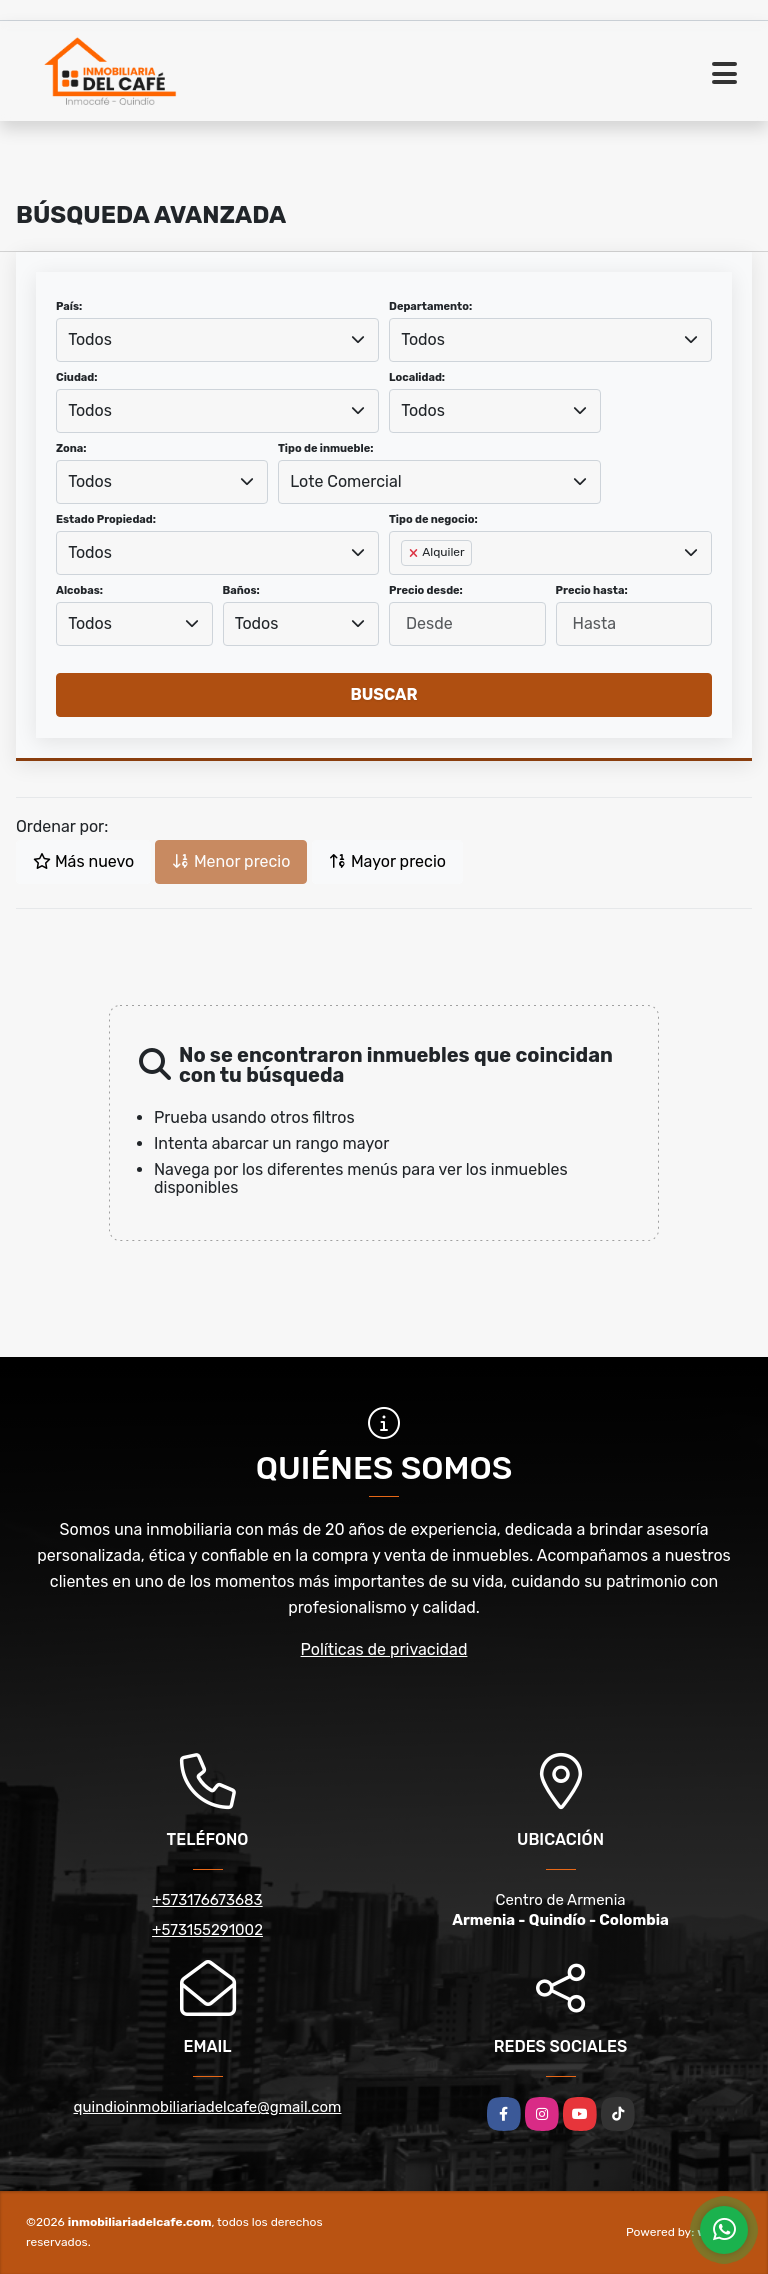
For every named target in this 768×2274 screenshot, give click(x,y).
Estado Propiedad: (106, 519)
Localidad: (417, 377)
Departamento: (430, 306)
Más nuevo (83, 861)
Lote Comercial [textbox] (345, 481)
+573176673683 (207, 1900)
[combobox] (217, 340)
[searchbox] (407, 585)
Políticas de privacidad (384, 1649)
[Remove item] (415, 553)
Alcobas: (79, 590)
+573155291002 (207, 1930)
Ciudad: (77, 377)
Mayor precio (387, 861)
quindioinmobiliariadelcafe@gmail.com (208, 2107)
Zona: (71, 448)
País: (69, 306)
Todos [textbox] (90, 339)
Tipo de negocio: (433, 519)
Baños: (241, 590)
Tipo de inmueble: (325, 448)
